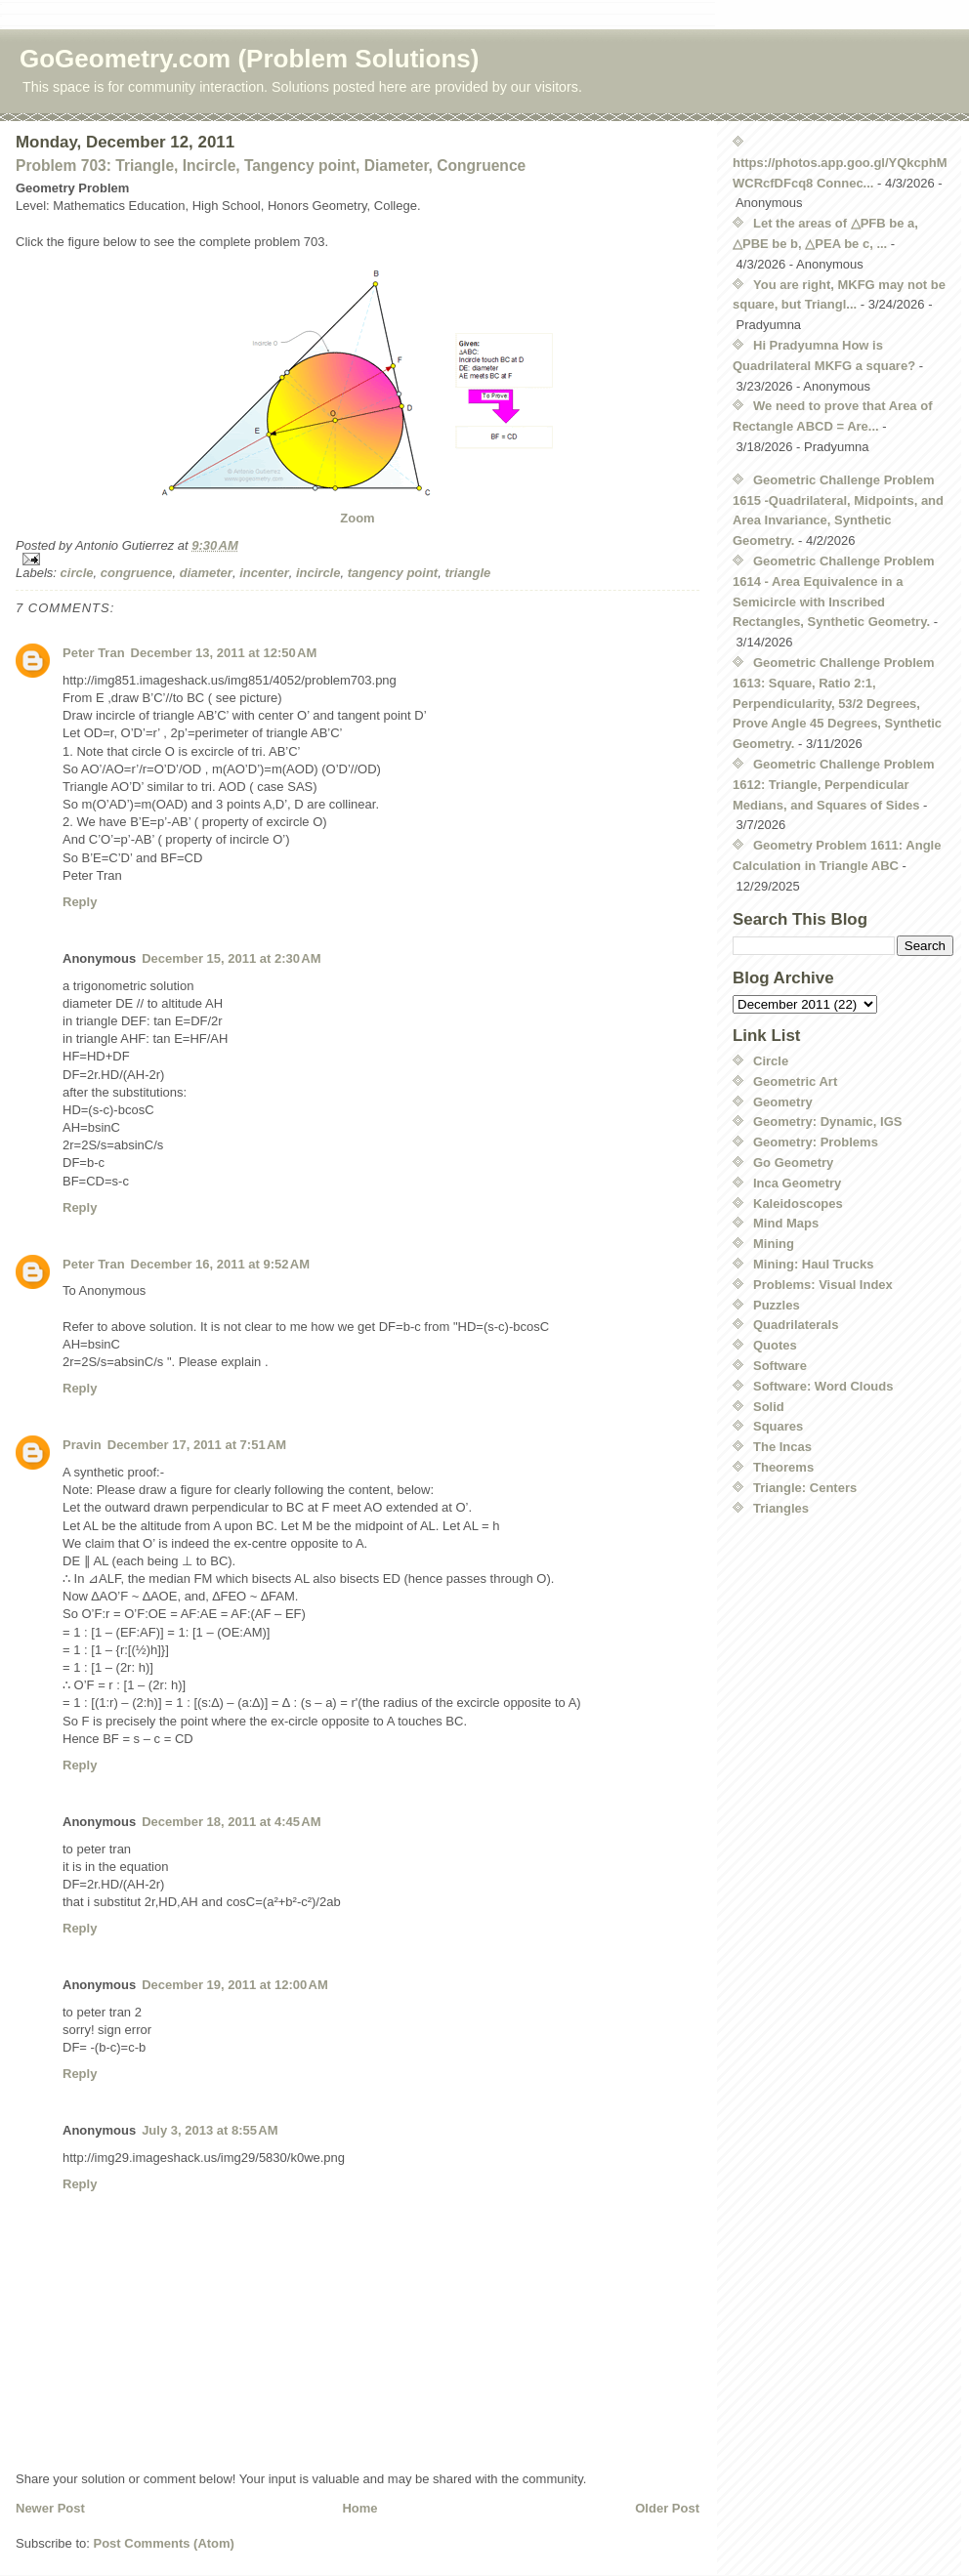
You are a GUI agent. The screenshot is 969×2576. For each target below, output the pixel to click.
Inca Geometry (797, 1183)
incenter (264, 572)
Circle (770, 1061)
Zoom (357, 518)
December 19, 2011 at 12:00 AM (235, 1984)
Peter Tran (94, 652)
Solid (768, 1406)
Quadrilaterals (795, 1324)
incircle (318, 572)
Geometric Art (795, 1081)
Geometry (783, 1102)
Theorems (783, 1467)
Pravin (82, 1444)
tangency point (393, 572)
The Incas (782, 1446)
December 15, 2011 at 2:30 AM (231, 958)
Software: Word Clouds (823, 1386)
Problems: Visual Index (823, 1284)
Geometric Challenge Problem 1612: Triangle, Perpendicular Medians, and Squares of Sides (834, 784)
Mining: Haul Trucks (813, 1264)
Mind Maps (786, 1223)
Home (359, 2508)
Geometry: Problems (815, 1142)
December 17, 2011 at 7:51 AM (196, 1444)
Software (780, 1365)
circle (77, 572)
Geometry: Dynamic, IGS (827, 1121)
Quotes (775, 1345)
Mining (773, 1243)
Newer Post (50, 2508)
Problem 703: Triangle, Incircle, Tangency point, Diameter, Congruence (271, 165)
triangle (467, 572)
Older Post (667, 2508)
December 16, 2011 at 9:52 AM (220, 1264)
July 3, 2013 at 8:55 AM (209, 2130)
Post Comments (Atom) (164, 2543)
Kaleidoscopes (798, 1203)
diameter (206, 572)
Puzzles (776, 1305)
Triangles (781, 1508)
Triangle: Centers (805, 1487)
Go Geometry (793, 1162)
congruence (137, 572)
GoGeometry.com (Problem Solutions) (249, 58)
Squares (778, 1426)
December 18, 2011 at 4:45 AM (231, 1821)
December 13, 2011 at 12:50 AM (224, 652)
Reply (80, 901)
